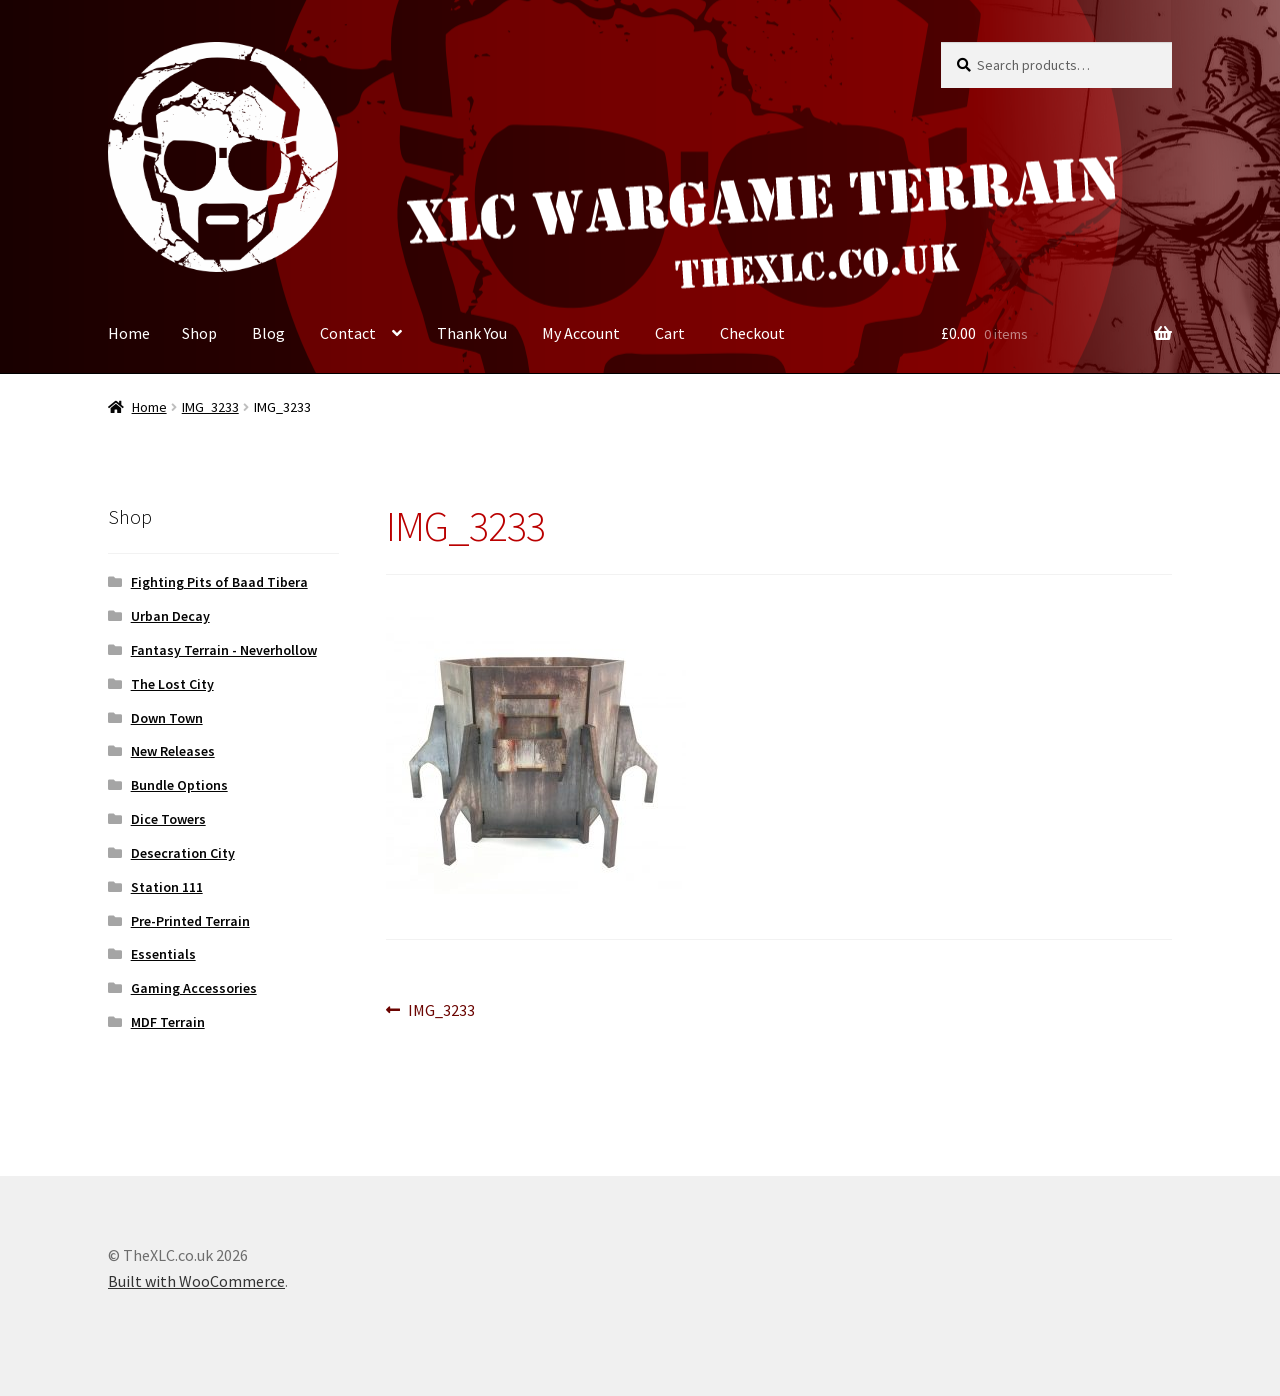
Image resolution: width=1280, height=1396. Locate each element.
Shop (199, 333)
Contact (348, 333)
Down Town (167, 718)
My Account (581, 333)
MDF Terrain (168, 1022)
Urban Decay (170, 616)
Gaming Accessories (194, 988)
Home (129, 333)
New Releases (173, 751)
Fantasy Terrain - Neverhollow (224, 650)
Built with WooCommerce (196, 1281)
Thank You (472, 333)
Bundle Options (179, 785)
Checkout (752, 333)
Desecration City (183, 853)
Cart (670, 333)
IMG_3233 (210, 407)
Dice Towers (168, 819)
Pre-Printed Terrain (190, 921)
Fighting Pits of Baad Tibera (219, 582)
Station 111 (167, 887)
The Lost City (172, 684)
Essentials (163, 954)
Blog (268, 333)
